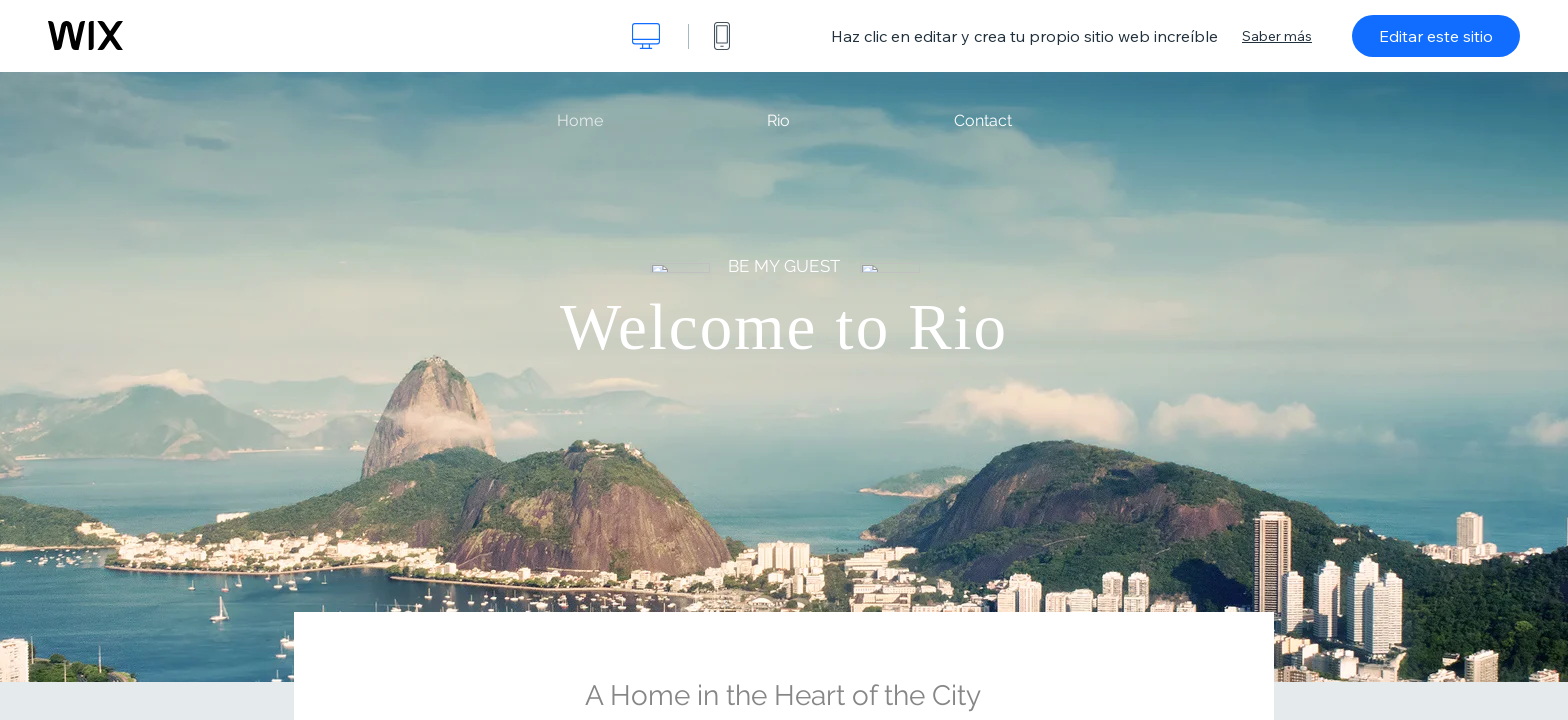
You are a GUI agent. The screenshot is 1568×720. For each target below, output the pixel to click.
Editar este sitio (1436, 36)
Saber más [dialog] (1277, 36)
